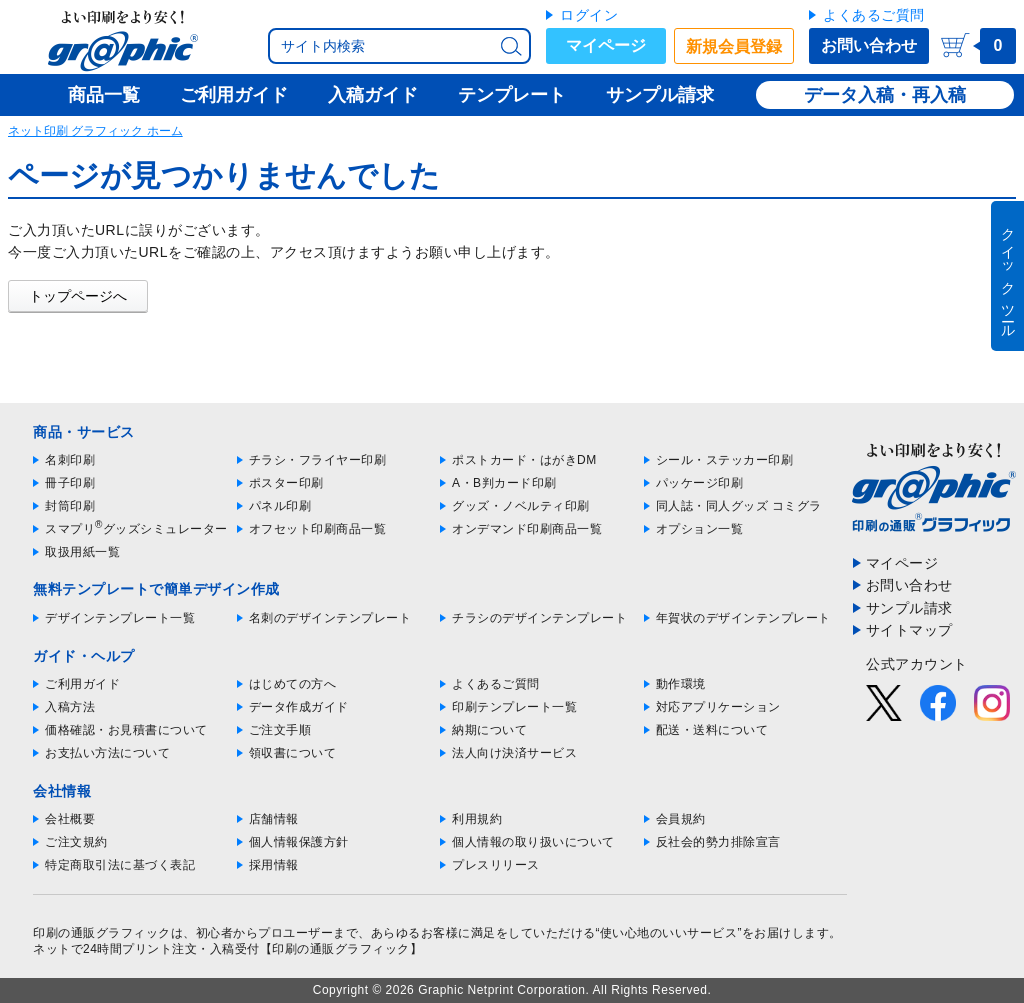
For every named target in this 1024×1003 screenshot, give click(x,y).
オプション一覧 (700, 529)
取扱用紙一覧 (82, 552)
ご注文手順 (280, 730)
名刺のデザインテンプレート (330, 618)
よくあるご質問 (874, 15)
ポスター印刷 (286, 483)
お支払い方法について (107, 753)
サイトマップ (909, 630)
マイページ (606, 45)
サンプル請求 (909, 608)
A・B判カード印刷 (504, 483)
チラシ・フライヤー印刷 (318, 460)
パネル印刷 (280, 506)
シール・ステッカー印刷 (725, 460)
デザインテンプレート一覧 (120, 618)
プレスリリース (496, 865)
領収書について (293, 753)
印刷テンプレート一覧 (514, 707)
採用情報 (274, 865)
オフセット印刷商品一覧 (318, 529)
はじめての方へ (293, 684)
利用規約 (477, 819)
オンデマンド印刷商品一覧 (527, 529)
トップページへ (78, 296)
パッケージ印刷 (700, 483)
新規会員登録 (734, 46)
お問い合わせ (869, 45)
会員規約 (681, 819)
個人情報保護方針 (299, 842)
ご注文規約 (76, 842)
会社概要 (70, 819)
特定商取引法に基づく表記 (120, 865)
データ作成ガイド (299, 707)
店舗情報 (274, 819)
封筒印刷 (70, 506)
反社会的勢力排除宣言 (718, 842)
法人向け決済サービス (514, 753)
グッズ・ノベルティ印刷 (521, 506)
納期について (489, 730)
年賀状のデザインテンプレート (743, 618)
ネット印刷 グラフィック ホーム (95, 131)
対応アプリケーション (718, 707)
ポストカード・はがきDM (524, 460)
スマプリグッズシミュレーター (136, 529)
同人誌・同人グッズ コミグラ (739, 506)
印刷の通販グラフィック (102, 933)
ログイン (589, 15)
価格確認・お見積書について (126, 730)
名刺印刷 (70, 460)
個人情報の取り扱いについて (533, 842)
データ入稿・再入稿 (885, 95)
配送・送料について (712, 730)
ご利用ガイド (82, 684)
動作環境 (681, 684)
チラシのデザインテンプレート (539, 618)
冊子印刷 (70, 483)
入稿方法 (70, 707)
